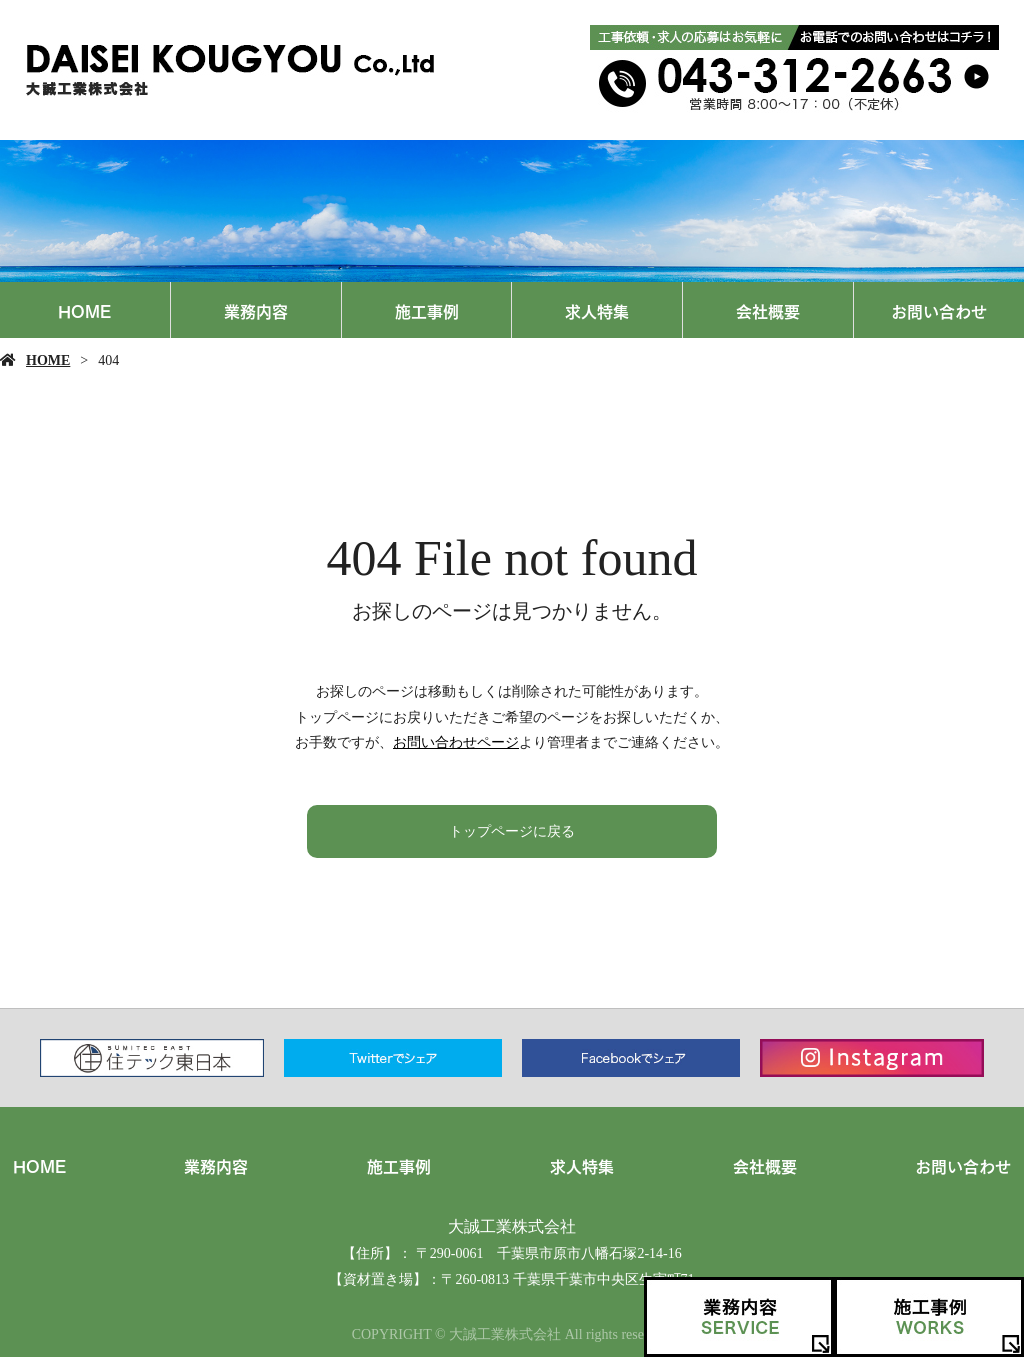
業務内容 (256, 310)
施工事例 (427, 310)
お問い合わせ (939, 310)
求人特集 (597, 310)
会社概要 (768, 310)
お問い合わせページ (456, 742)
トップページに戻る (512, 831)
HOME (84, 310)
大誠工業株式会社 (512, 1226)
